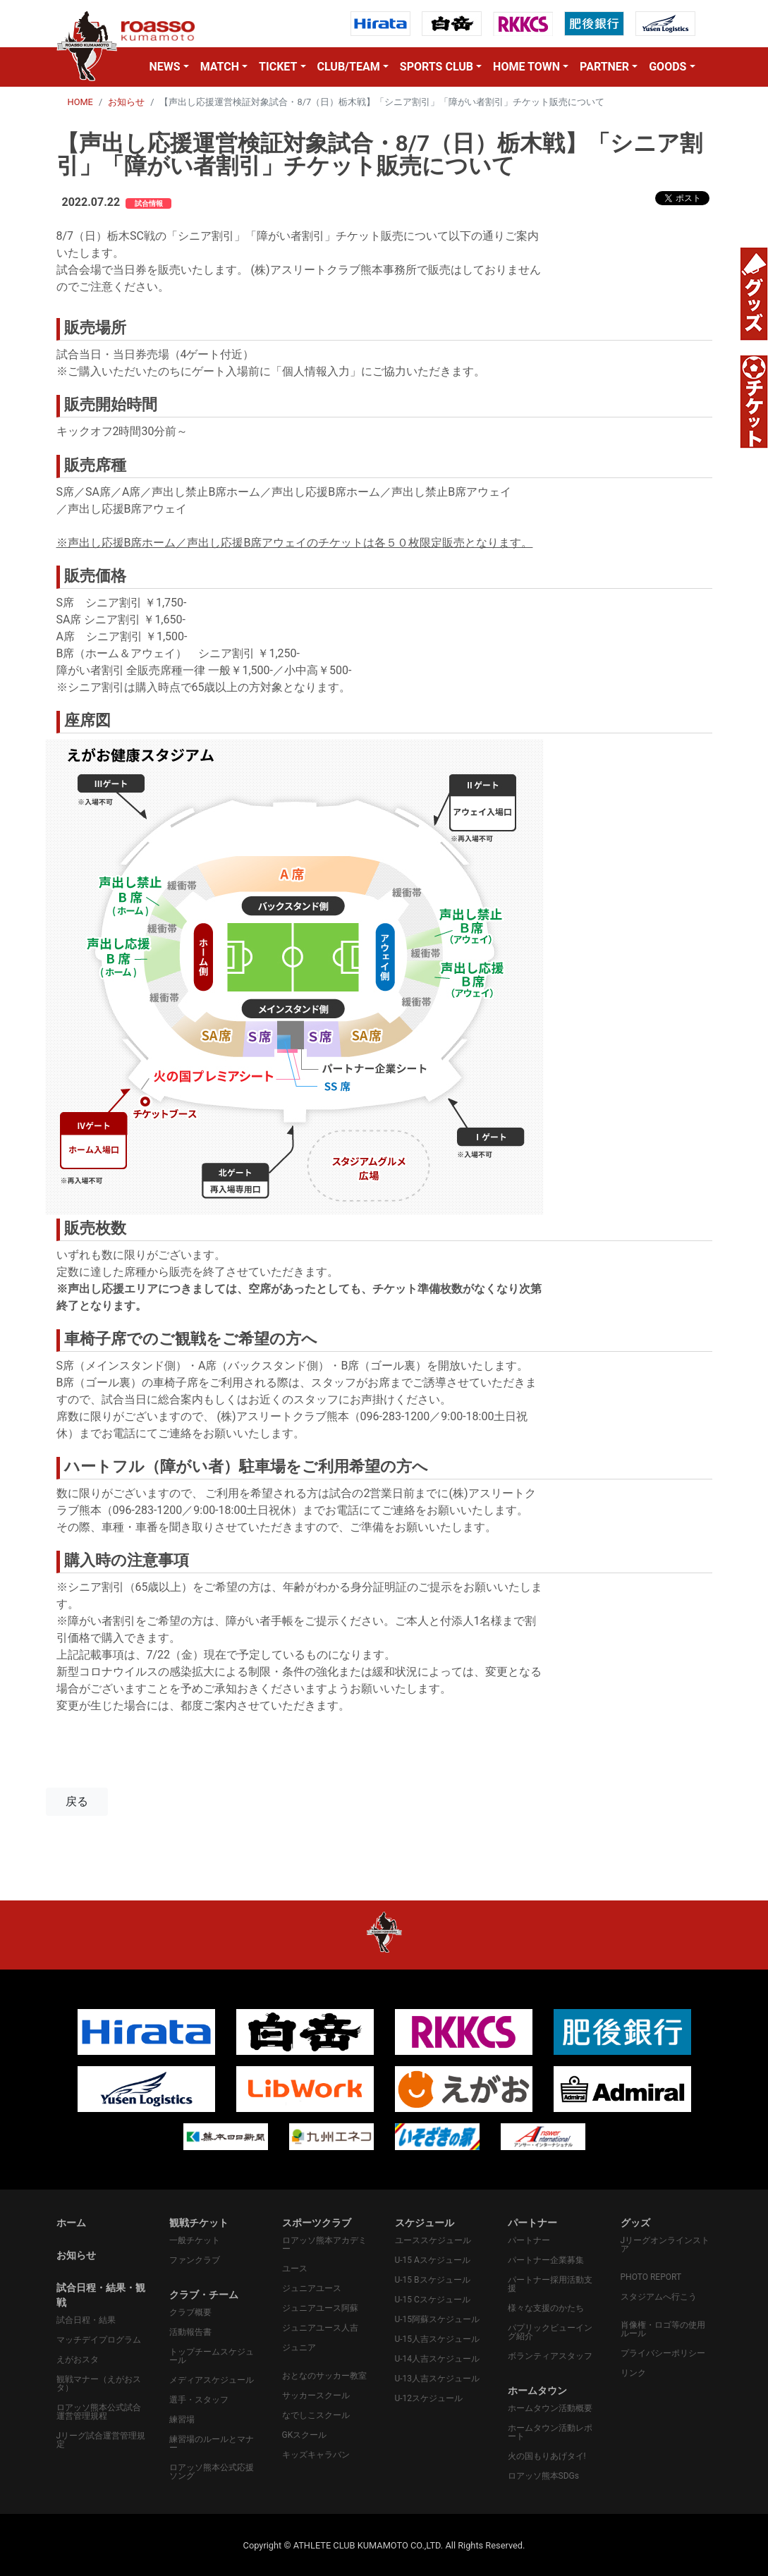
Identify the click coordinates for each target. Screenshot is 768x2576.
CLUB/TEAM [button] (348, 66)
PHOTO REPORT (651, 2277)
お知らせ (126, 102)
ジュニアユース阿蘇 (320, 2308)
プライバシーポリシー (663, 2353)
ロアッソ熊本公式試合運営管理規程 (98, 2412)
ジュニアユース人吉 (320, 2328)
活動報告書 (190, 2332)
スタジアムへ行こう (659, 2297)
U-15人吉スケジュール (437, 2339)
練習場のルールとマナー (211, 2443)
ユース (294, 2268)
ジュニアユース (311, 2288)
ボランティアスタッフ (550, 2356)
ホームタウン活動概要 (550, 2408)
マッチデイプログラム (98, 2340)
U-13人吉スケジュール (437, 2378)
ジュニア (299, 2347)
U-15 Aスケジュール (432, 2260)
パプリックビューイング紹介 (550, 2332)
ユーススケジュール (433, 2240)
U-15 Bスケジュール (432, 2280)
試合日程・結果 (86, 2320)
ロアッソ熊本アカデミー (324, 2244)
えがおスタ (77, 2359)
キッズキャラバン (316, 2455)
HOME (80, 102)
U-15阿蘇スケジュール (437, 2319)
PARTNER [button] (604, 66)
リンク (633, 2373)
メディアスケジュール (211, 2380)
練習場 (182, 2419)
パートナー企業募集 (546, 2260)
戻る (77, 1801)
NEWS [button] (164, 66)
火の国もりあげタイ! (547, 2456)
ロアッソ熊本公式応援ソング (211, 2471)
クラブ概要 (190, 2312)
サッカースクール (316, 2395)
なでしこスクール (316, 2415)
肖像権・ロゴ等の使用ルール (663, 2329)
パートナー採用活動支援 (550, 2284)
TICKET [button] (278, 66)
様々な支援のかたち (546, 2308)
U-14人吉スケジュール (437, 2359)
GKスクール (304, 2435)
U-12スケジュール (429, 2398)
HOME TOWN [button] (526, 66)
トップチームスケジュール (211, 2356)
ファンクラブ (194, 2260)
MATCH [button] (219, 66)
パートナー (529, 2240)
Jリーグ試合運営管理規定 (101, 2440)
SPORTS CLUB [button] (436, 66)
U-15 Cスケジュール (432, 2300)
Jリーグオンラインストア (665, 2244)
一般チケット (194, 2240)
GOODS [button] (667, 66)
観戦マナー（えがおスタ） (98, 2383)
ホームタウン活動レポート (550, 2432)
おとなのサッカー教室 (324, 2376)
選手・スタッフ (198, 2400)
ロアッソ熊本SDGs (543, 2476)
